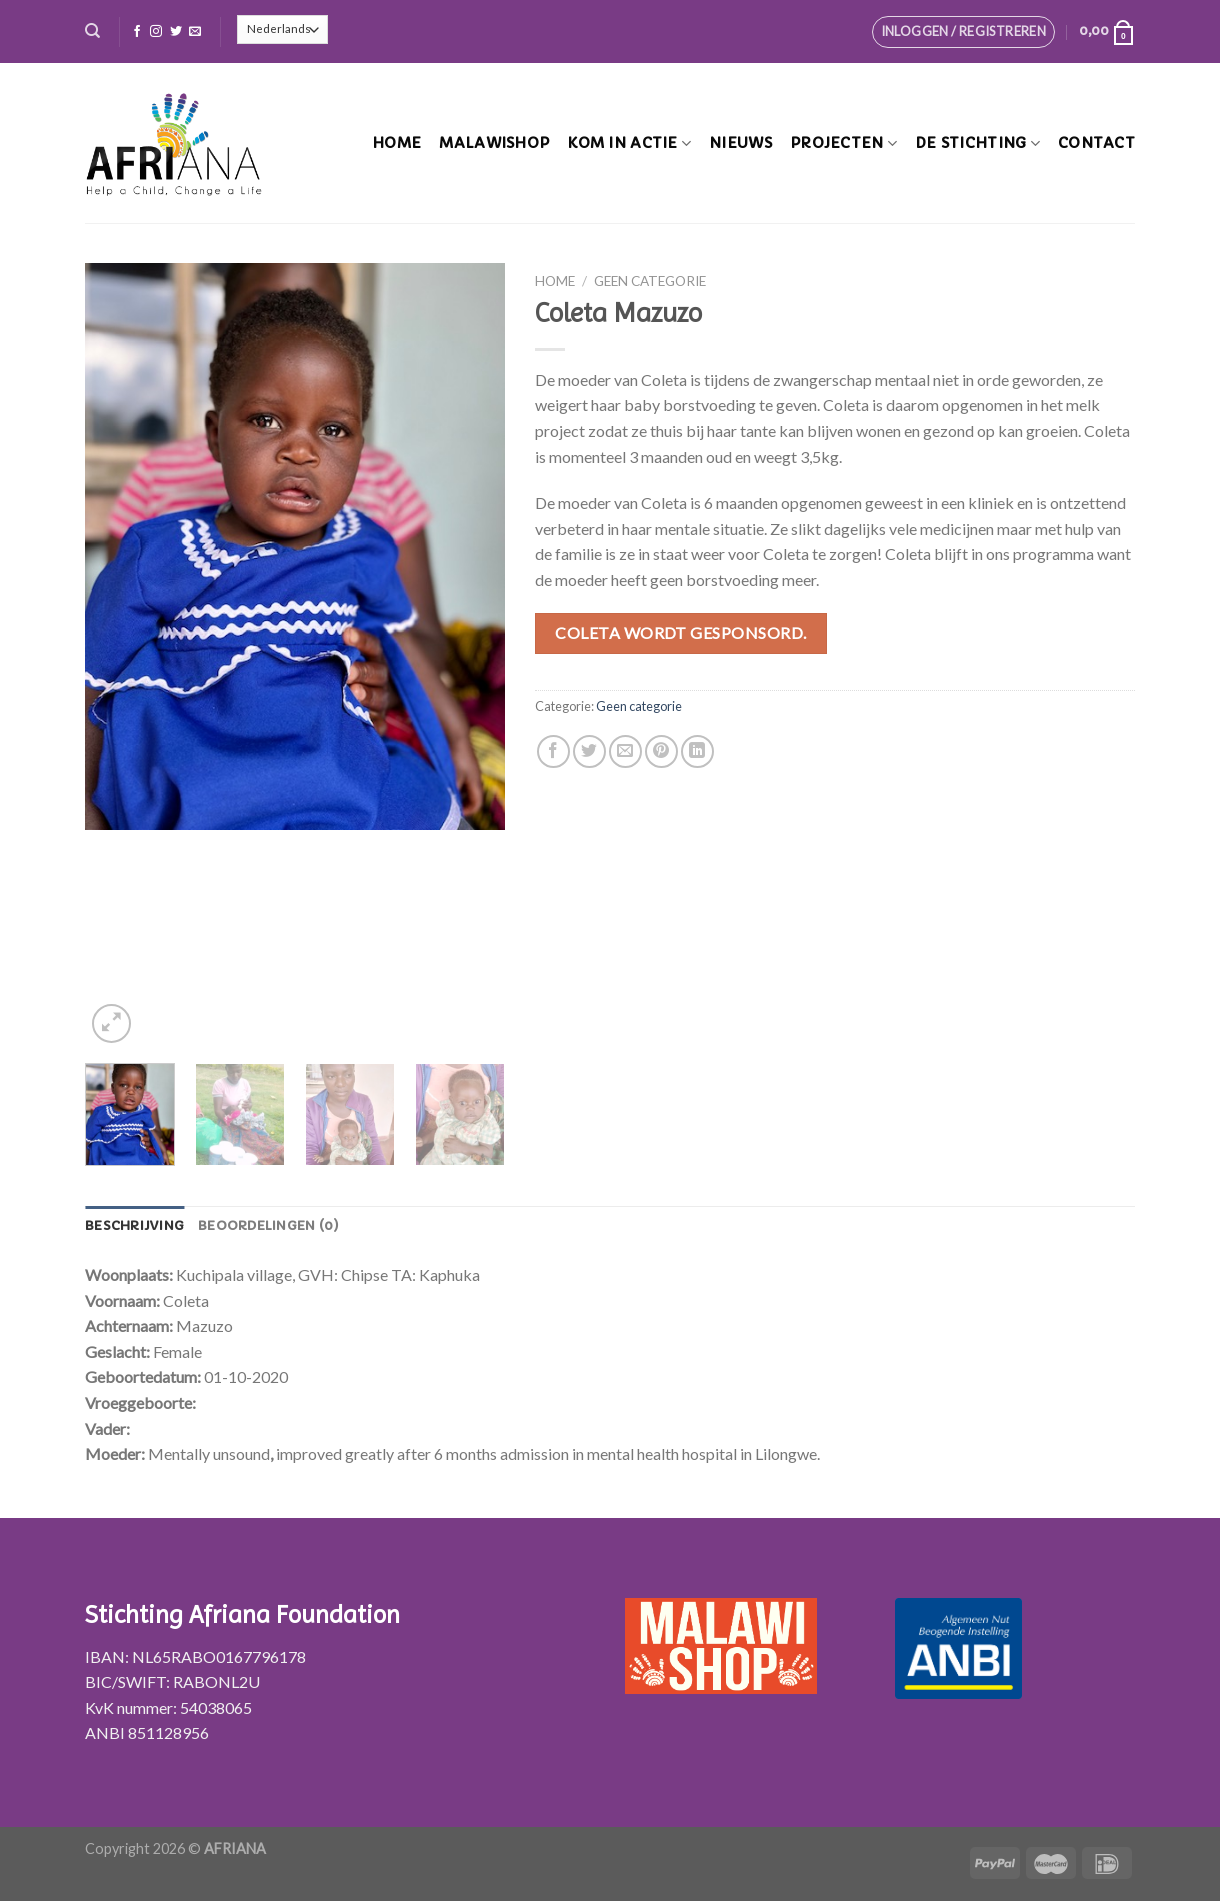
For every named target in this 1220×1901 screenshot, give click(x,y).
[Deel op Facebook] (553, 751)
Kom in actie (629, 143)
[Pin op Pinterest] (661, 751)
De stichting (977, 143)
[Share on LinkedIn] (697, 751)
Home (396, 143)
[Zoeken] (92, 31)
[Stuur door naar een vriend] (625, 751)
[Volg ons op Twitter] (176, 32)
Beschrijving (134, 1226)
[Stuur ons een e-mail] (195, 32)
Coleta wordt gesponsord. (681, 632)
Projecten (843, 143)
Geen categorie (650, 281)
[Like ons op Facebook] (137, 32)
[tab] (134, 1226)
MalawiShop (494, 143)
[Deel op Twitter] (589, 751)
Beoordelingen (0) (268, 1226)
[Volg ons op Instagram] (156, 32)
